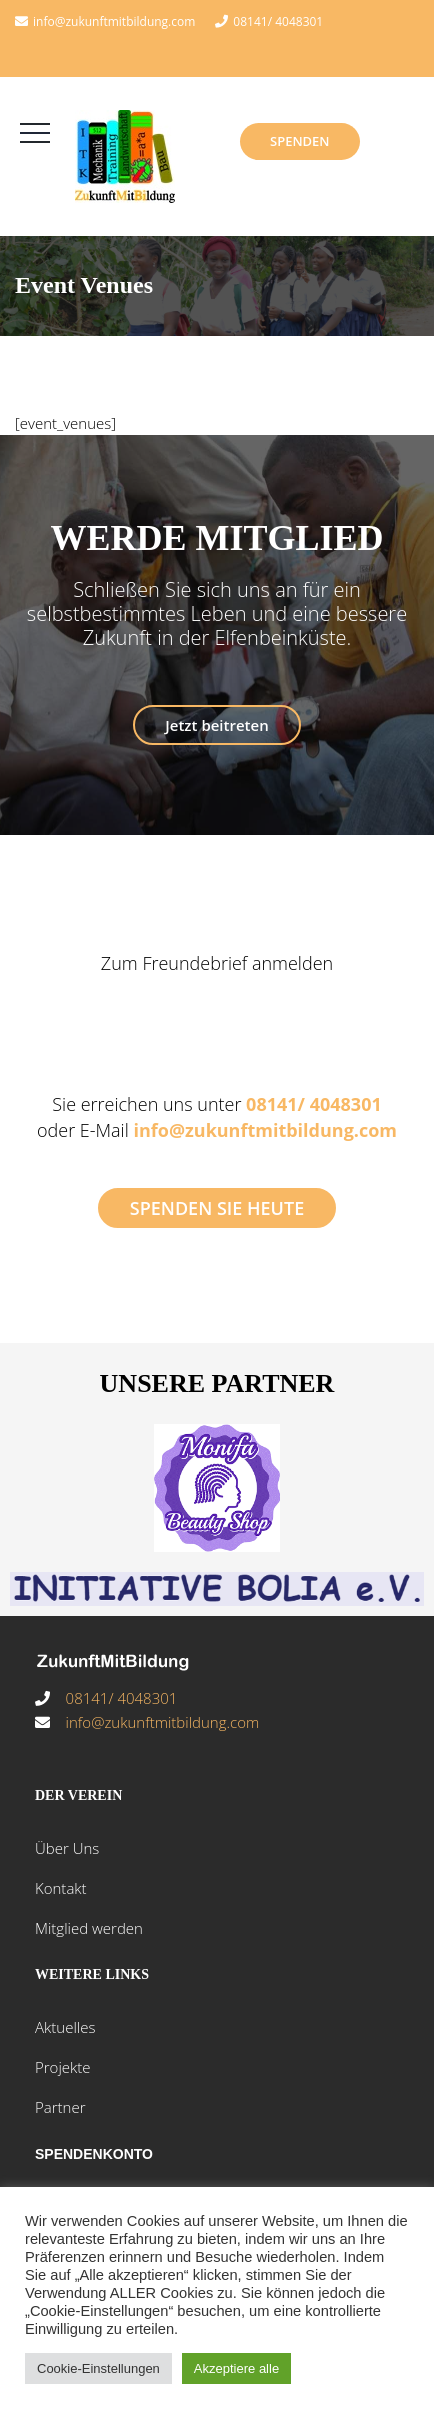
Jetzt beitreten (216, 725)
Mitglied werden (89, 1928)
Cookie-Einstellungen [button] (98, 2368)
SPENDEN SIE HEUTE (217, 1208)
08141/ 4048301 (278, 21)
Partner (60, 2107)
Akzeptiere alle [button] (236, 2368)
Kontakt (61, 1888)
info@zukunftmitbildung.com (265, 1130)
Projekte (63, 2067)
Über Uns (67, 1848)
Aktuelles (65, 2027)
